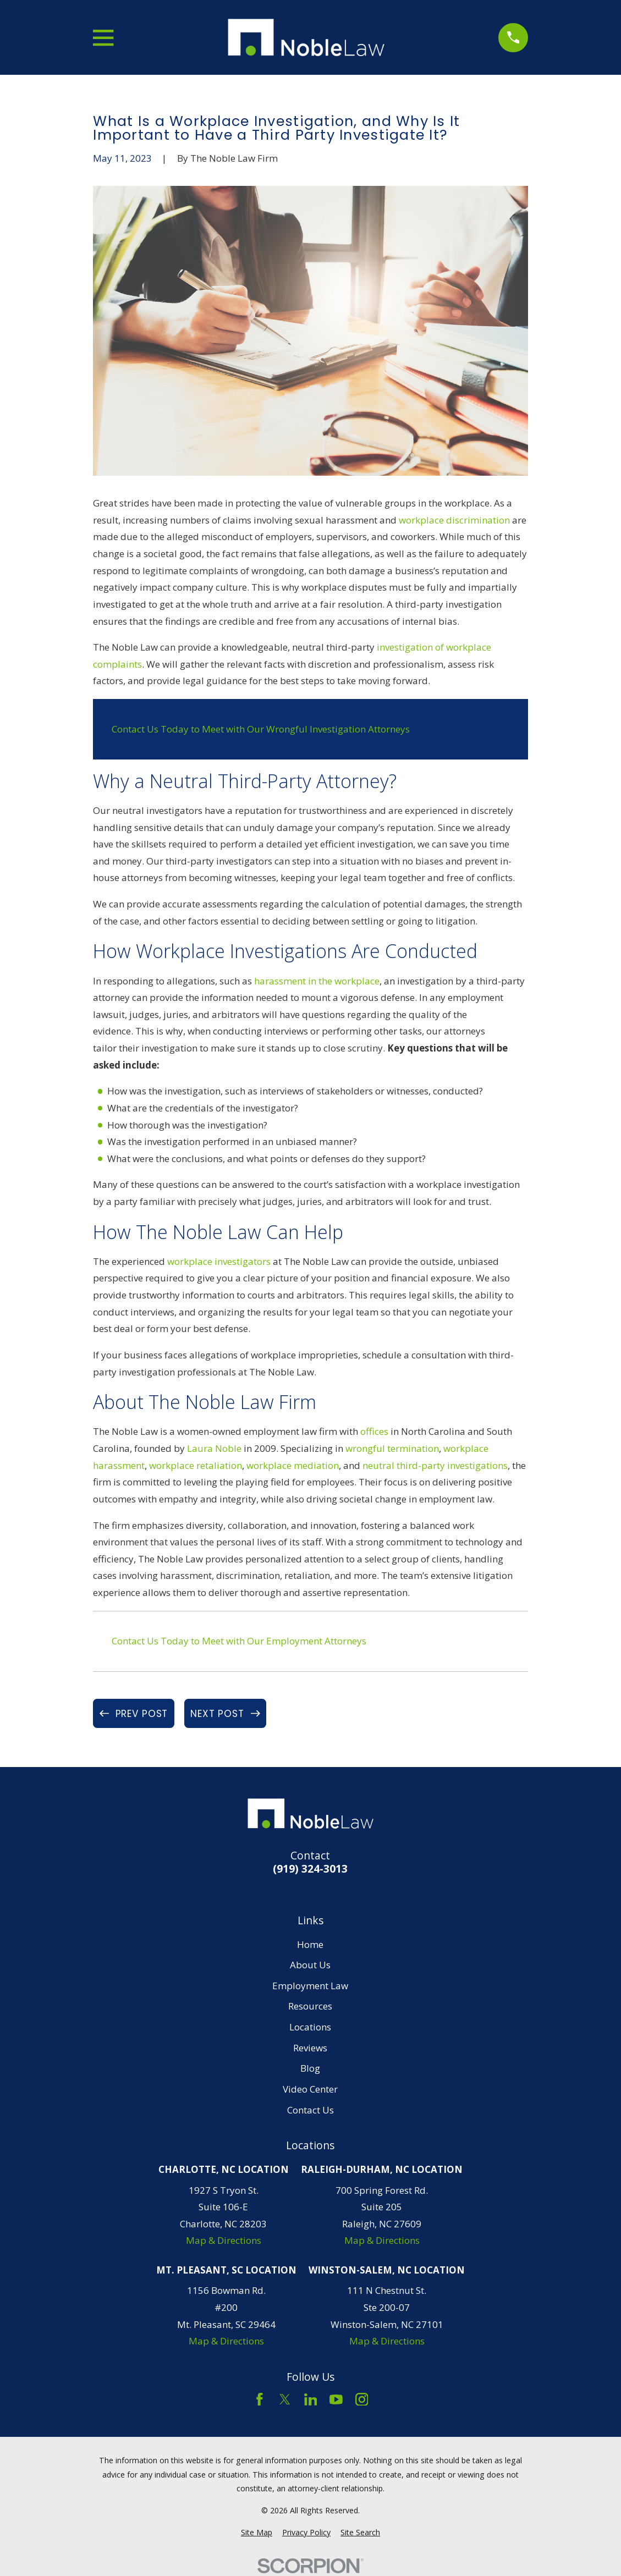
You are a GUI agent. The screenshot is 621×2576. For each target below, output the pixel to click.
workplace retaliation (195, 1465)
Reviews (310, 2047)
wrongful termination (392, 1448)
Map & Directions (223, 2240)
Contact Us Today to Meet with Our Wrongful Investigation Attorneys (261, 729)
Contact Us (310, 2110)
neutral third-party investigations (435, 1465)
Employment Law (310, 1985)
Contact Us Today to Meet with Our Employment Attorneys (239, 1640)
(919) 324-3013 (310, 1869)
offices (374, 1431)
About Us (310, 1964)
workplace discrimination (454, 520)
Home (310, 1944)
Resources (310, 2006)
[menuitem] (256, 2532)
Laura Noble (214, 1448)
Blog (310, 2068)
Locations (310, 2027)
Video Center (310, 2089)
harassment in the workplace (317, 981)
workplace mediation (292, 1465)
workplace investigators (219, 1261)
